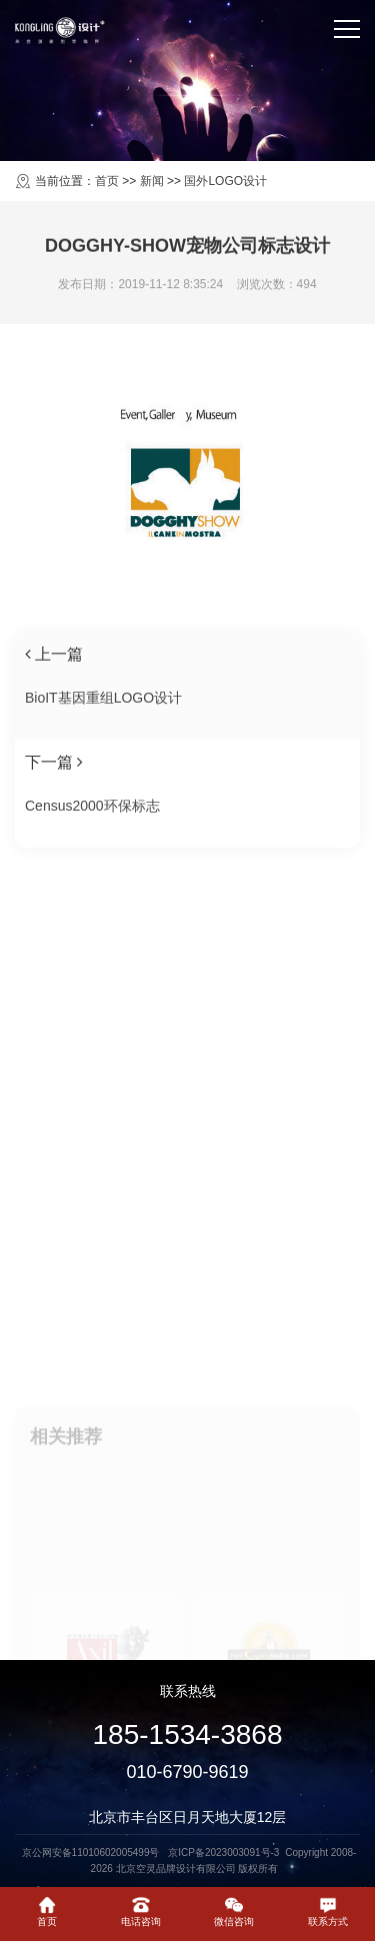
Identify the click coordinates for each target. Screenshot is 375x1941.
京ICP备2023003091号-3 (223, 1852)
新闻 (152, 181)
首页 (107, 181)
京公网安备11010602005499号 (92, 1852)
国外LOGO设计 (225, 181)
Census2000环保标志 (92, 820)
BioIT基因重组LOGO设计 (103, 712)
